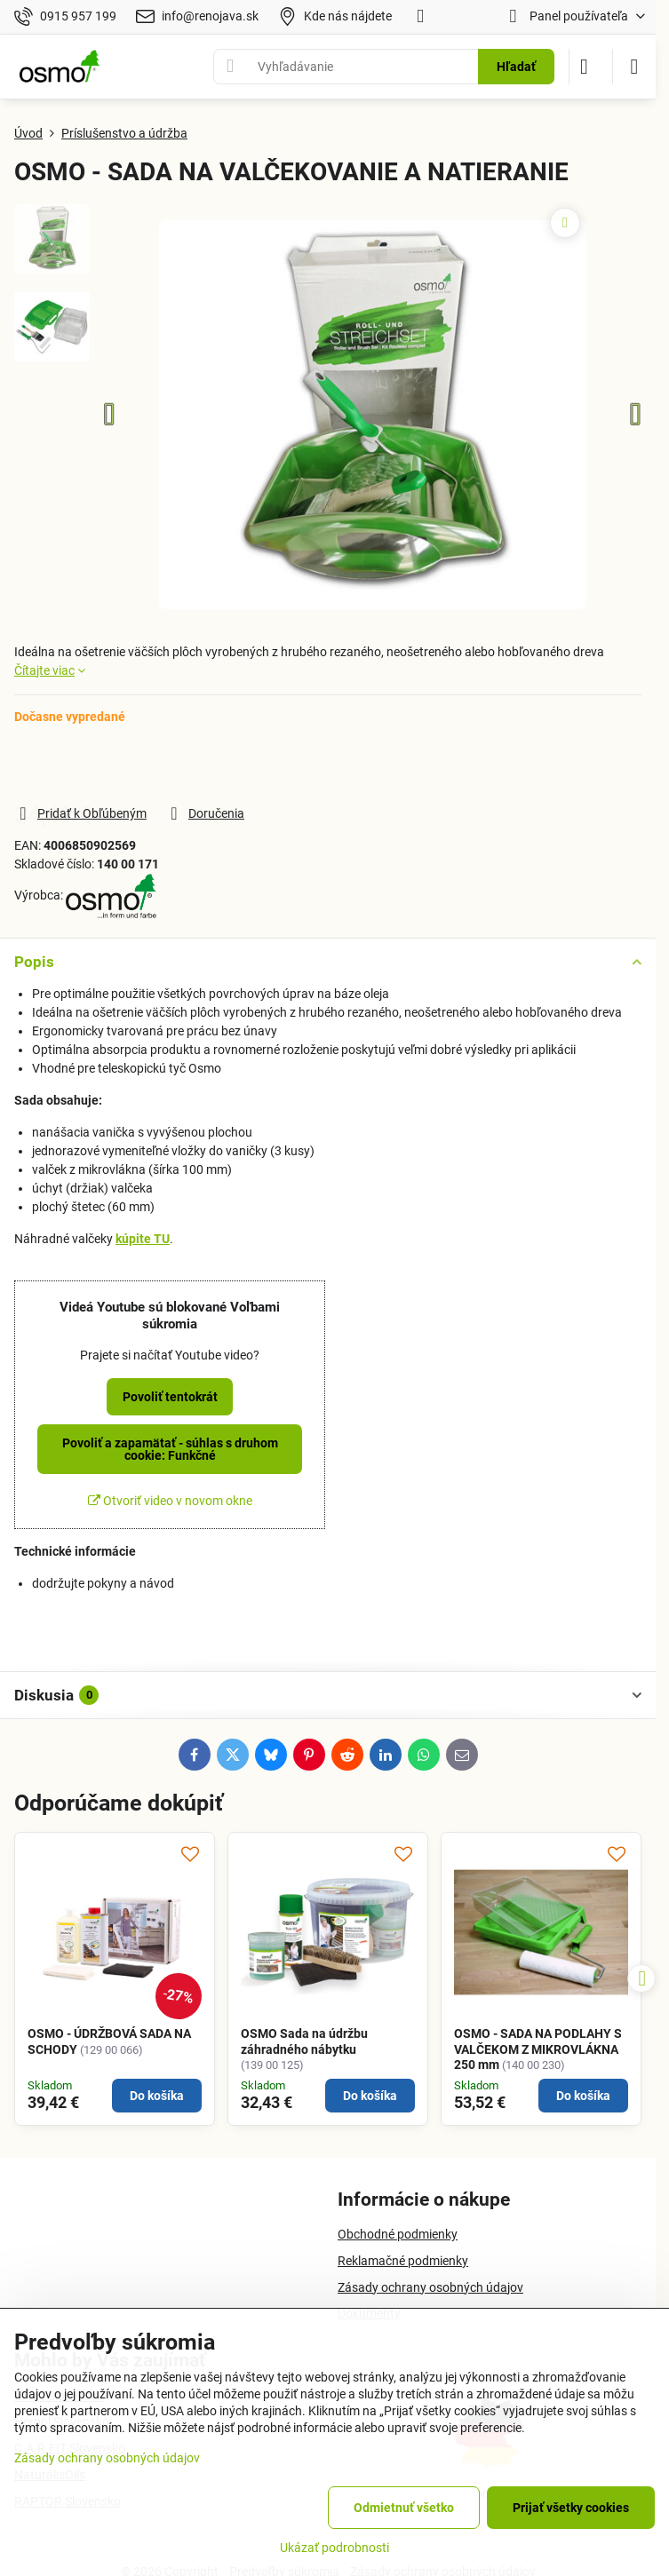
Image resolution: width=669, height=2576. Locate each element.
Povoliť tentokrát (170, 1397)
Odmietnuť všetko (404, 2508)
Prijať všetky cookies (571, 2508)
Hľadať (516, 66)
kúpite (142, 1239)
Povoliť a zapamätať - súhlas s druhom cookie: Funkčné (170, 1449)
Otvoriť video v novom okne (170, 1501)
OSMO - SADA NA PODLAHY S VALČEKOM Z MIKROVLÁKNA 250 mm (538, 2049)
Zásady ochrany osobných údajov (107, 2458)
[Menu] (634, 66)
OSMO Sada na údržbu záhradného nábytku (304, 2041)
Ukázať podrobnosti (334, 2547)
